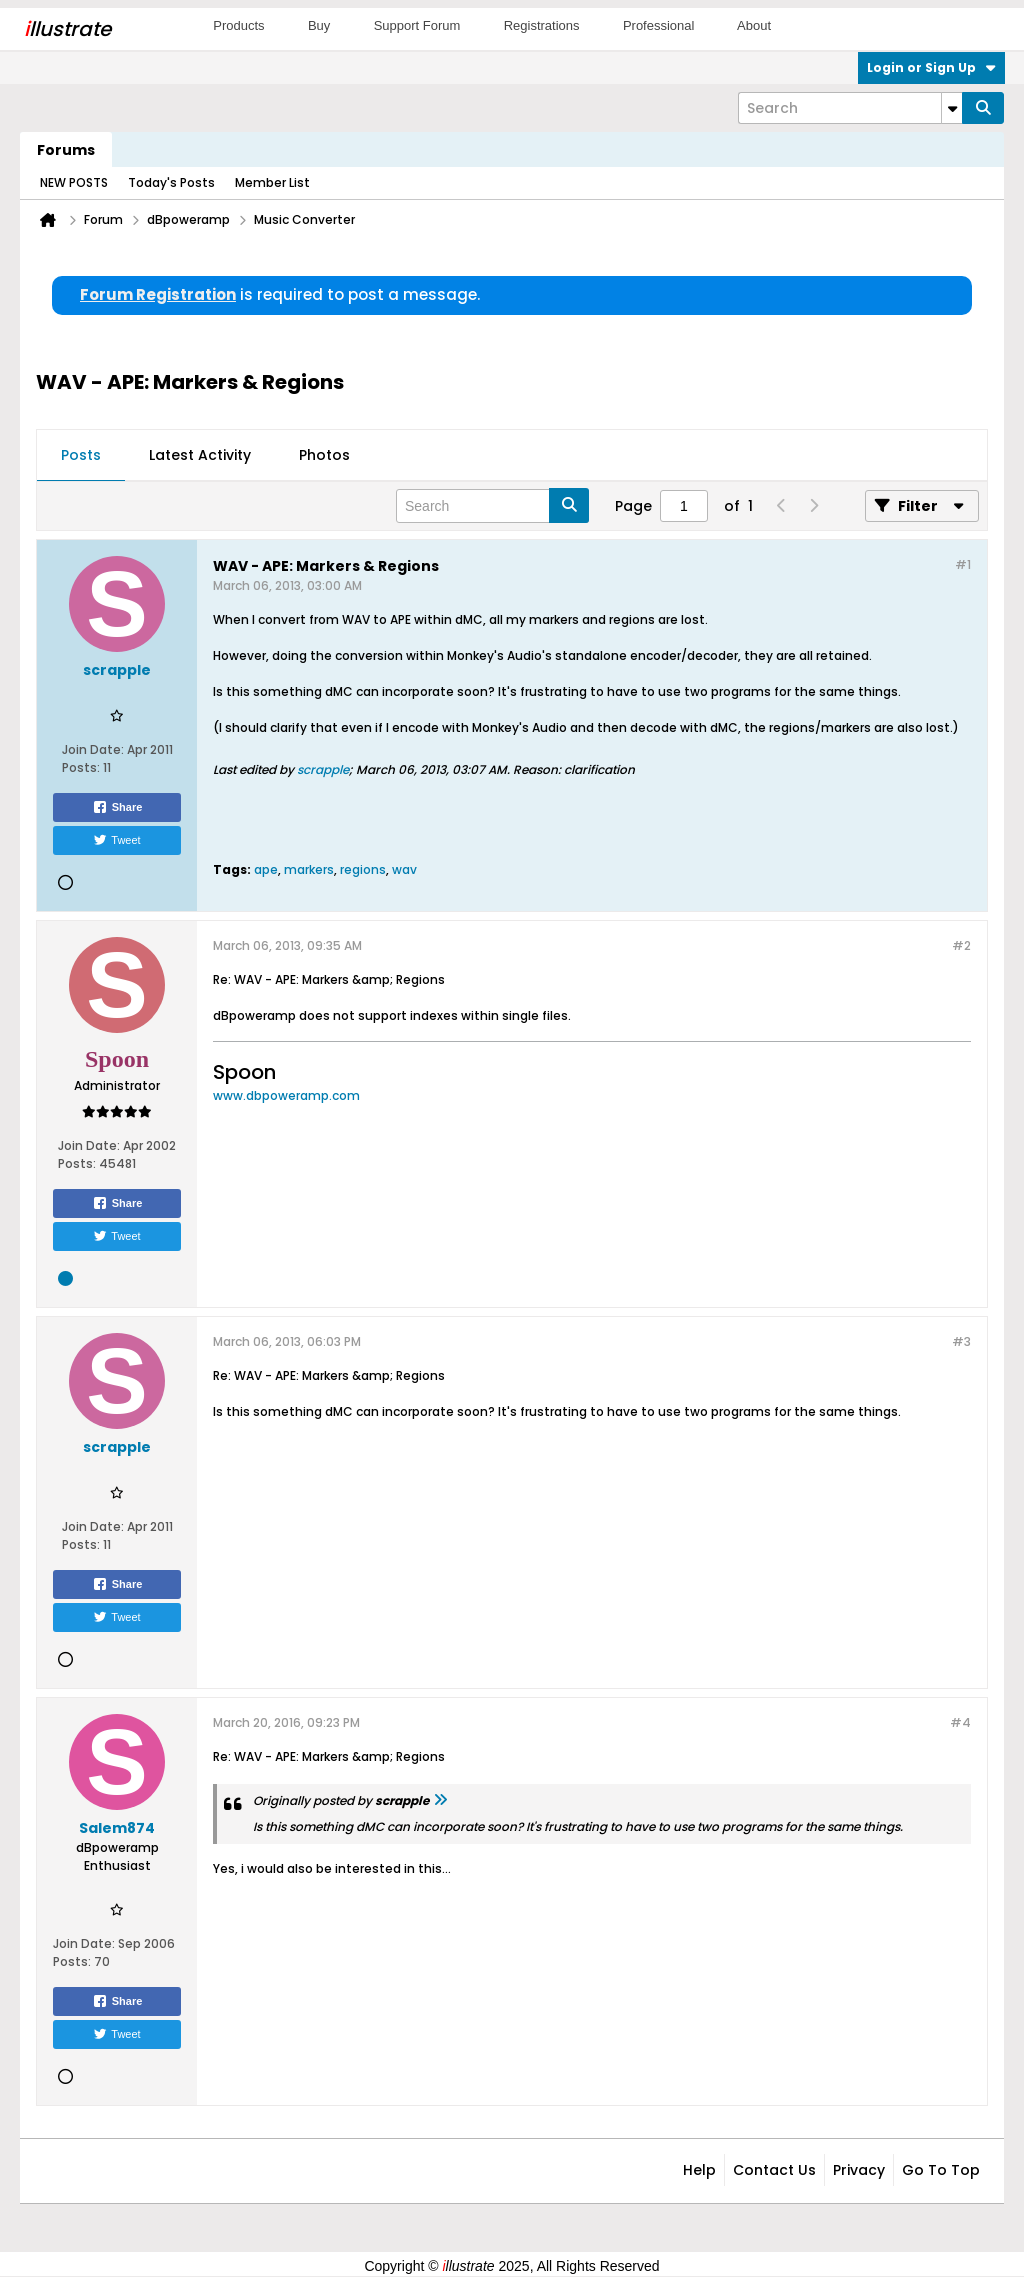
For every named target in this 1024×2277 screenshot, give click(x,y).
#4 (960, 1722)
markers (309, 869)
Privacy (859, 2170)
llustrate (67, 29)
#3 (961, 1341)
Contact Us (774, 2170)
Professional (659, 25)
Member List (272, 182)
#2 (961, 945)
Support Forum (417, 25)
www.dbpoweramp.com (286, 1095)
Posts (81, 455)
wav (404, 869)
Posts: (81, 767)
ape (266, 869)
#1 (963, 564)
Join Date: (93, 749)
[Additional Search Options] (952, 108)
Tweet (116, 840)
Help (699, 2170)
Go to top (941, 2170)
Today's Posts (171, 182)
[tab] (81, 456)
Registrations (542, 25)
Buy (319, 25)
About (754, 25)
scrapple (323, 769)
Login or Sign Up (931, 67)
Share (117, 807)
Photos (324, 455)
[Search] (850, 108)
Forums (66, 150)
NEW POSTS (74, 182)
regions (363, 869)
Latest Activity (200, 455)
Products (238, 25)
